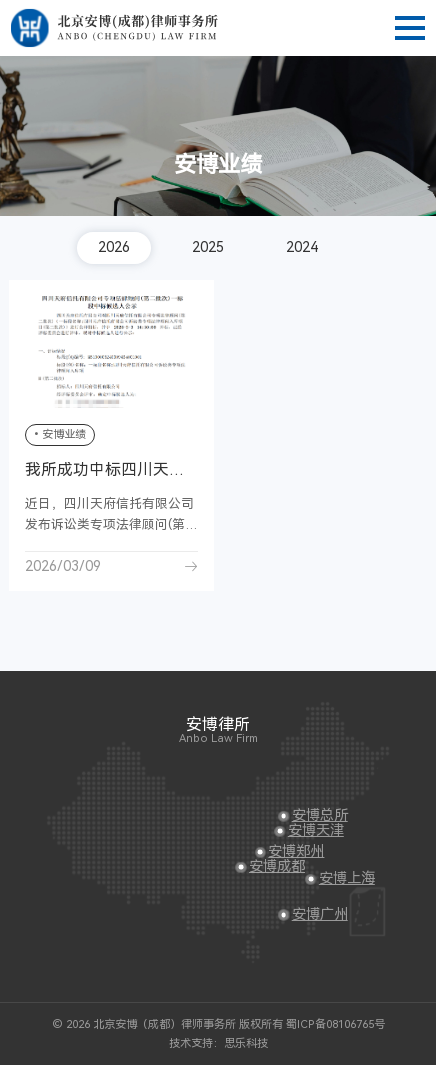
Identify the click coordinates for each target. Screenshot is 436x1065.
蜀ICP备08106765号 (335, 1024)
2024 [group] (302, 247)
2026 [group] (114, 247)
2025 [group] (208, 247)
